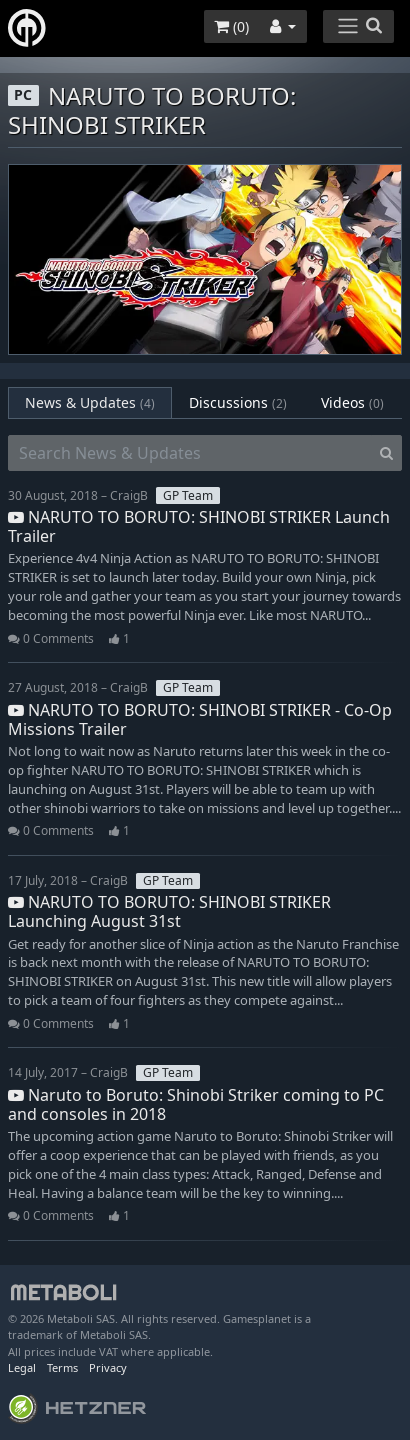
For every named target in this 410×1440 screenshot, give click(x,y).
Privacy (108, 1367)
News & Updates (90, 402)
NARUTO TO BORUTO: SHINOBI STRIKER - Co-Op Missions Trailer (200, 719)
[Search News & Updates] (190, 453)
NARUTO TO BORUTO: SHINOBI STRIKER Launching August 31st (169, 911)
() (231, 26)
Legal (22, 1367)
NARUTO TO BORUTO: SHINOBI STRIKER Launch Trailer (199, 526)
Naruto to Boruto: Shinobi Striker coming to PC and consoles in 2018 (196, 1104)
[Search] (386, 453)
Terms (62, 1367)
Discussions (238, 402)
